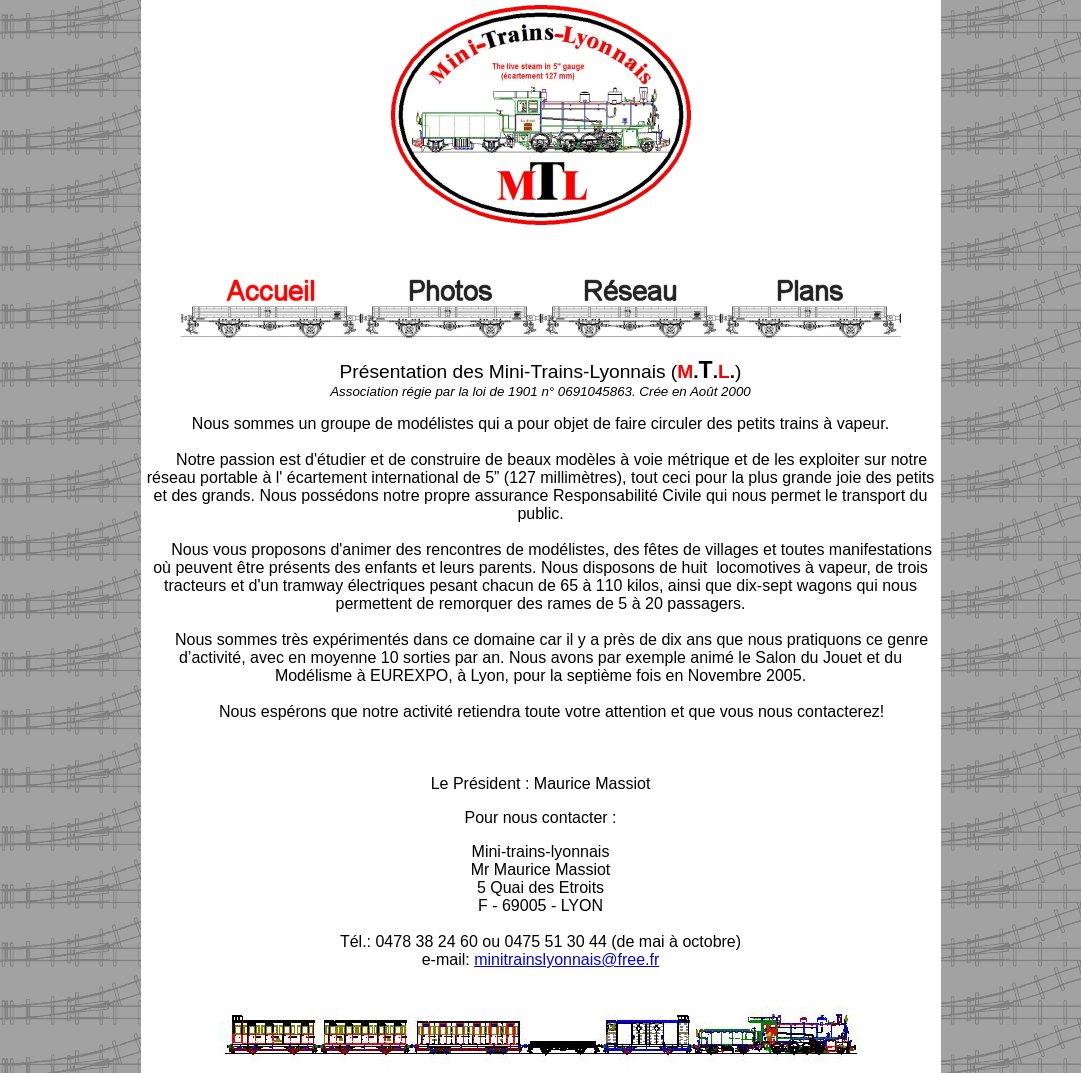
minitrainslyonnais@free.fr (566, 959)
